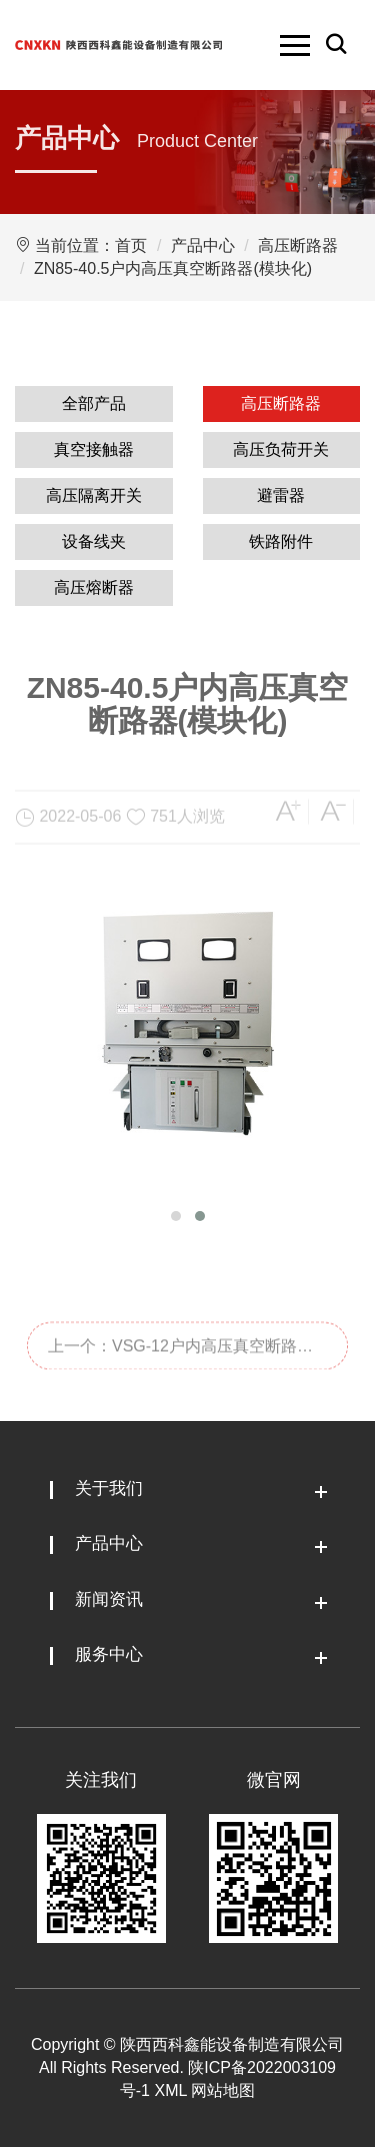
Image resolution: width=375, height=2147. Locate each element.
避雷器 (281, 495)
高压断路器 (298, 245)
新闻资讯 (109, 1599)
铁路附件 (281, 541)
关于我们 (109, 1488)
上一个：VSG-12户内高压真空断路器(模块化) (180, 1385)
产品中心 (203, 245)
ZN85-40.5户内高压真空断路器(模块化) (173, 268)
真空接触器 (94, 449)
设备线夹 (94, 541)
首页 (131, 245)
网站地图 (223, 2090)
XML (170, 2090)
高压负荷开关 (281, 449)
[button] (176, 1216)
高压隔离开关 (94, 495)
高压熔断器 (94, 587)
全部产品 (94, 403)
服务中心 (109, 1654)
